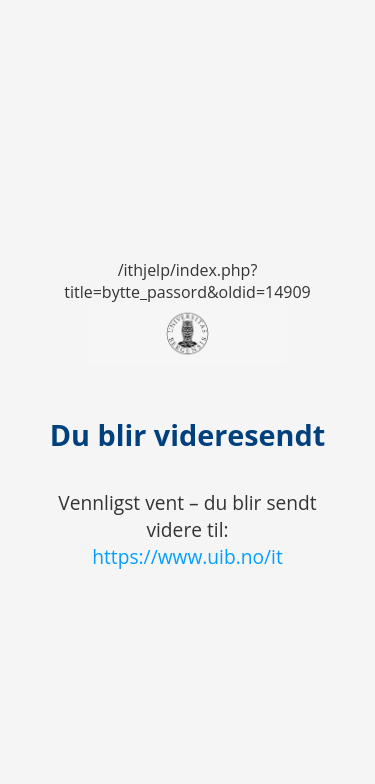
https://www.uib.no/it (187, 556)
